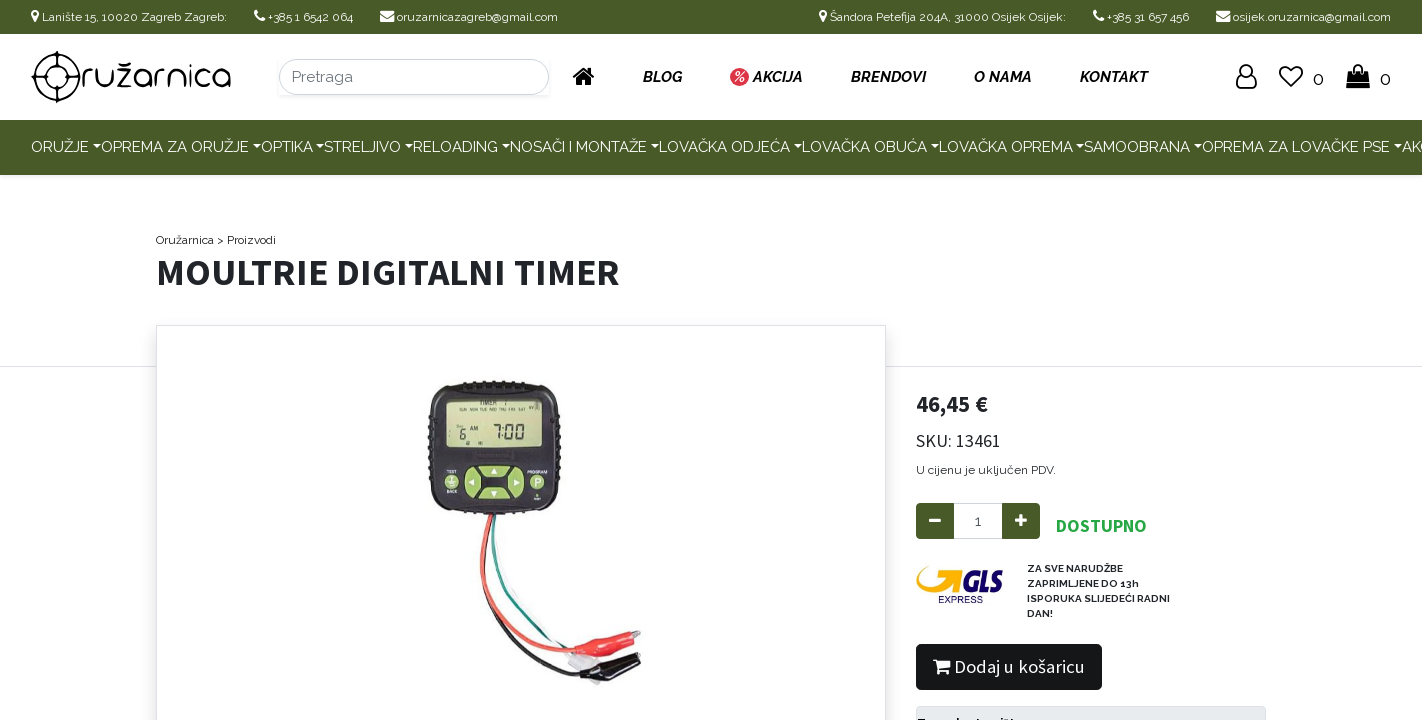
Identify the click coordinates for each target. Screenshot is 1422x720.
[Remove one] (935, 521)
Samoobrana (1137, 147)
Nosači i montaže (578, 147)
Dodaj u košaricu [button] (1009, 666)
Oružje (60, 147)
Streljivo (362, 147)
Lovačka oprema (1006, 147)
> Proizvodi (246, 240)
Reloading (455, 147)
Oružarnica (185, 240)
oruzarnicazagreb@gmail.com (469, 17)
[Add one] (1021, 521)
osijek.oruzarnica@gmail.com (1303, 17)
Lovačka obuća (864, 147)
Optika (287, 147)
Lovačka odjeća (724, 147)
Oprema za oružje (175, 147)
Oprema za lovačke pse (1296, 147)
